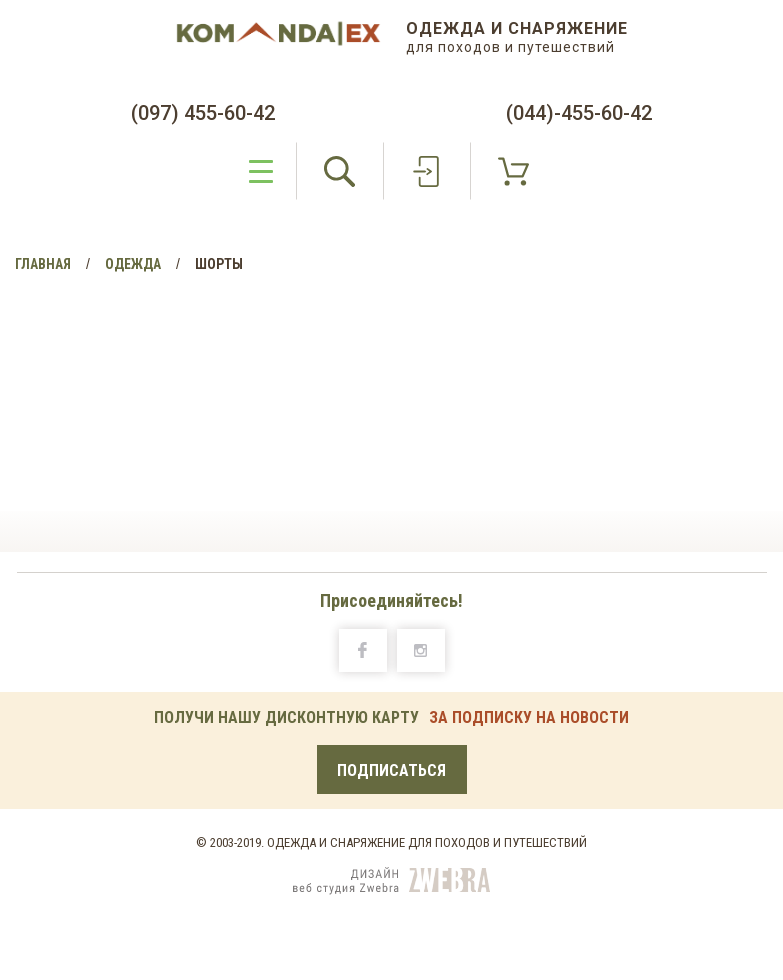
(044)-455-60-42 (579, 113)
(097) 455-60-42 (203, 113)
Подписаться (391, 770)
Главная (43, 264)
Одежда (133, 264)
